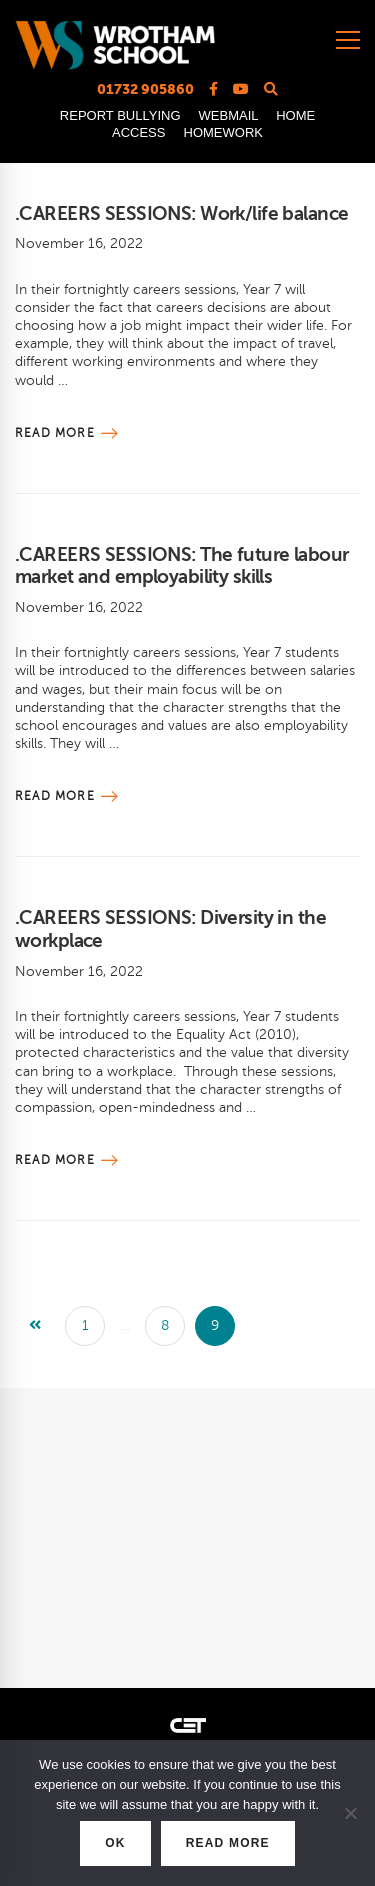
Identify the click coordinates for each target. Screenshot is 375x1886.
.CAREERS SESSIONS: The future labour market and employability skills (181, 566)
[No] (350, 1813)
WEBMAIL (228, 115)
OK (115, 1843)
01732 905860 (145, 89)
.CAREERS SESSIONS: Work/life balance (181, 213)
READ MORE (228, 1843)
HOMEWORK (223, 132)
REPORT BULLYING (120, 115)
